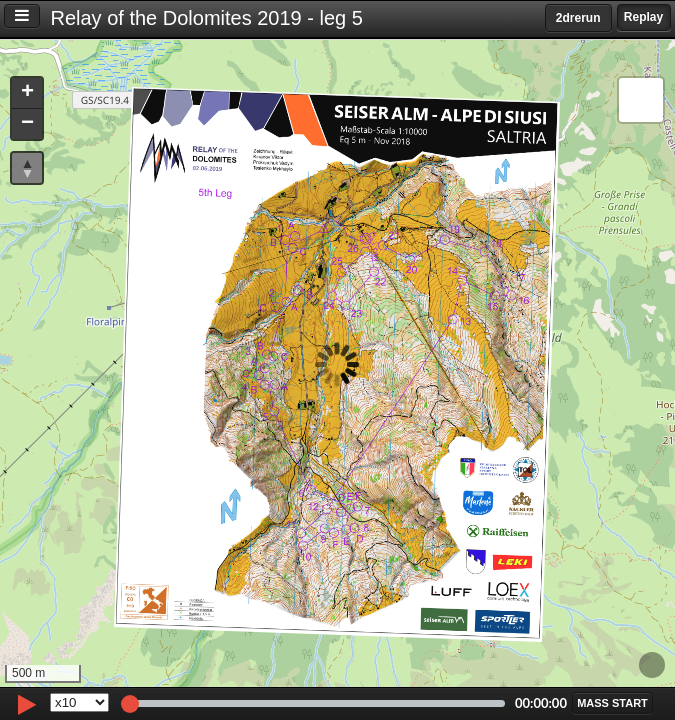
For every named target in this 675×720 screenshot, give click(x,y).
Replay (643, 17)
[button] (27, 93)
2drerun (578, 18)
